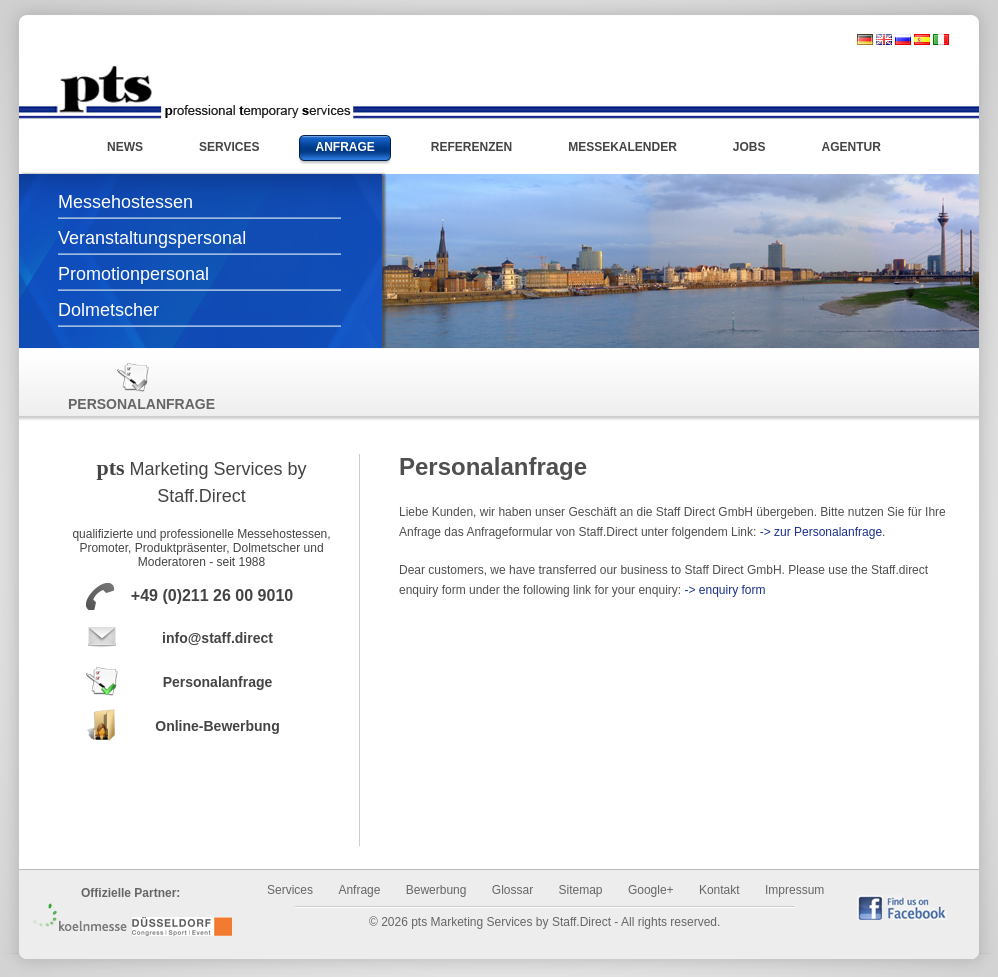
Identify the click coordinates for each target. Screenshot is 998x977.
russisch (903, 39)
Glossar (512, 890)
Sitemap (581, 890)
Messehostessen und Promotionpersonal (204, 92)
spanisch (922, 39)
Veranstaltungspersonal (152, 238)
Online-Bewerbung (217, 726)
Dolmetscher (108, 310)
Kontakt (719, 890)
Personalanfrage (133, 386)
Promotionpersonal (133, 274)
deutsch (865, 39)
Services (290, 890)
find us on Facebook (902, 907)
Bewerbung (436, 890)
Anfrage (359, 890)
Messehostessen (125, 202)
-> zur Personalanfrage (821, 532)
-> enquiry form (724, 590)
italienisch (941, 39)
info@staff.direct (217, 638)
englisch (884, 39)
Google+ (651, 890)
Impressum (794, 890)
